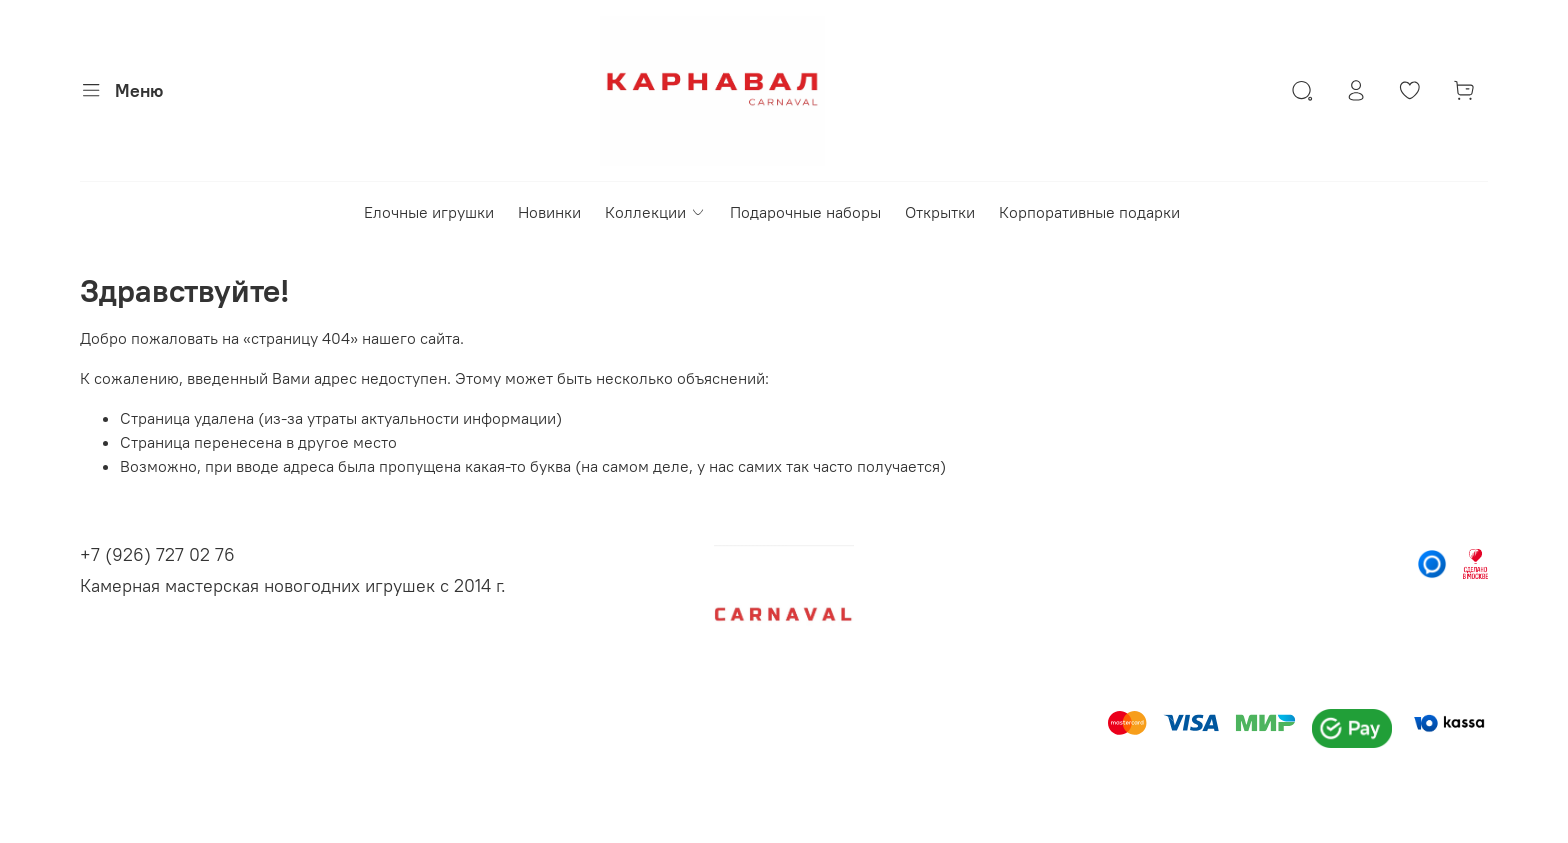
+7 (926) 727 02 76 (157, 554)
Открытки (940, 212)
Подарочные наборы (805, 212)
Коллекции (655, 212)
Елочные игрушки (429, 212)
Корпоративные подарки (1089, 212)
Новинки (549, 212)
